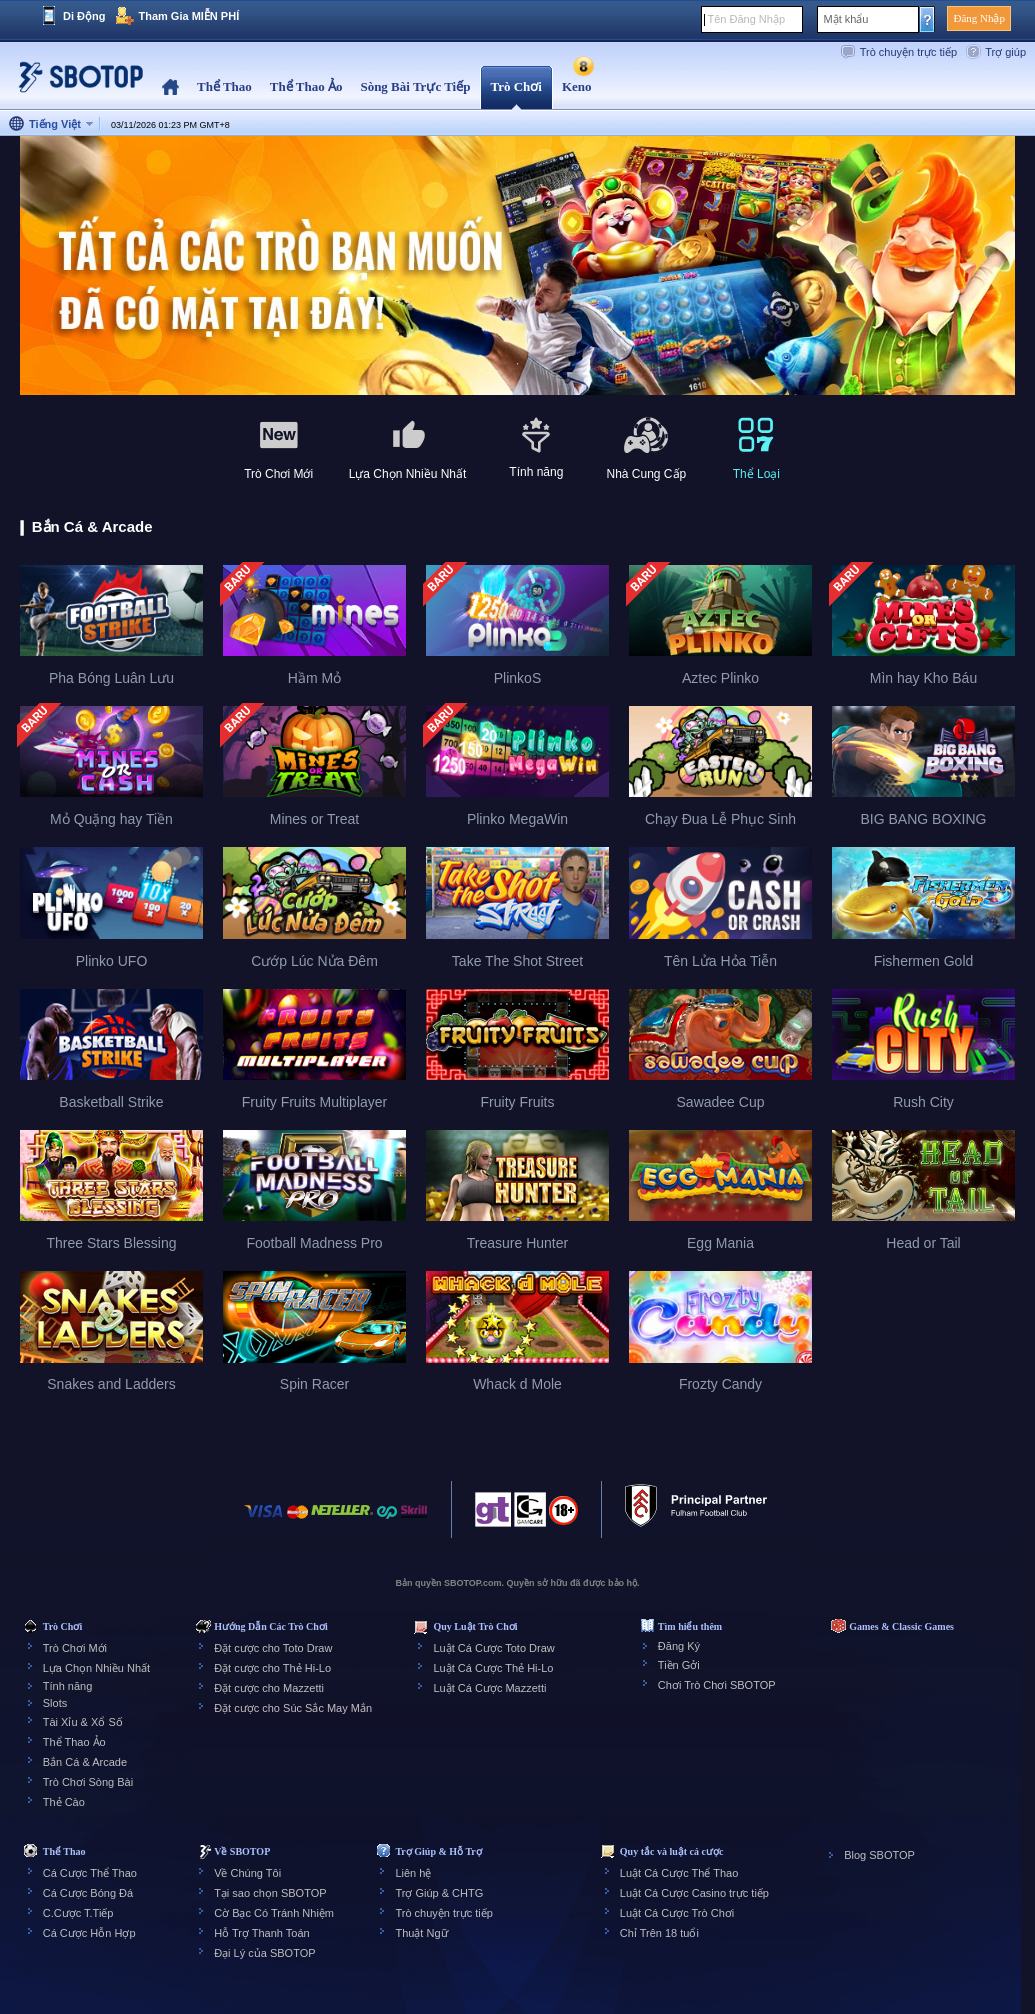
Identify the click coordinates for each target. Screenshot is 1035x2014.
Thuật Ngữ (421, 1933)
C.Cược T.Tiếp (78, 1913)
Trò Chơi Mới (75, 1648)
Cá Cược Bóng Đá (88, 1893)
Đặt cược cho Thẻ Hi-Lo (272, 1668)
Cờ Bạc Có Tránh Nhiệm (274, 1913)
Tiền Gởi (679, 1665)
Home (170, 87)
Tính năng (68, 1686)
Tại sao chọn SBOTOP (270, 1893)
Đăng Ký (679, 1646)
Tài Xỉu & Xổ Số (83, 1722)
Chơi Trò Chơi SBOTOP (717, 1685)
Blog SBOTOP (879, 1855)
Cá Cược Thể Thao (90, 1873)
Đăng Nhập (979, 18)
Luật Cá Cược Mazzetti (489, 1688)
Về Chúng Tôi (247, 1873)
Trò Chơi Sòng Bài (88, 1782)
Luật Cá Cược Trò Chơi (677, 1913)
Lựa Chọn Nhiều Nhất (96, 1668)
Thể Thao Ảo (74, 1742)
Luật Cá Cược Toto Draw (493, 1648)
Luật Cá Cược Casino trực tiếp (694, 1893)
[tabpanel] (517, 266)
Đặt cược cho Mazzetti (269, 1688)
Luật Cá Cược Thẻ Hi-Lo (493, 1668)
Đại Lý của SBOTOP (264, 1953)
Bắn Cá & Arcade (85, 1762)
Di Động (84, 16)
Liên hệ (413, 1873)
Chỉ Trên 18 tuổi (659, 1933)
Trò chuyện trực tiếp (908, 52)
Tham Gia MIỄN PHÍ (188, 16)
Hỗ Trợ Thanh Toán (262, 1933)
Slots (55, 1703)
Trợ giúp (1005, 52)
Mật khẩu (845, 19)
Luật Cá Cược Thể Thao (679, 1873)
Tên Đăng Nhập (746, 19)
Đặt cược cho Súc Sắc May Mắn (293, 1708)
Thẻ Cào (64, 1802)
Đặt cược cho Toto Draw (273, 1648)
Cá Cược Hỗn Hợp (89, 1933)
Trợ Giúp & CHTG (439, 1893)
